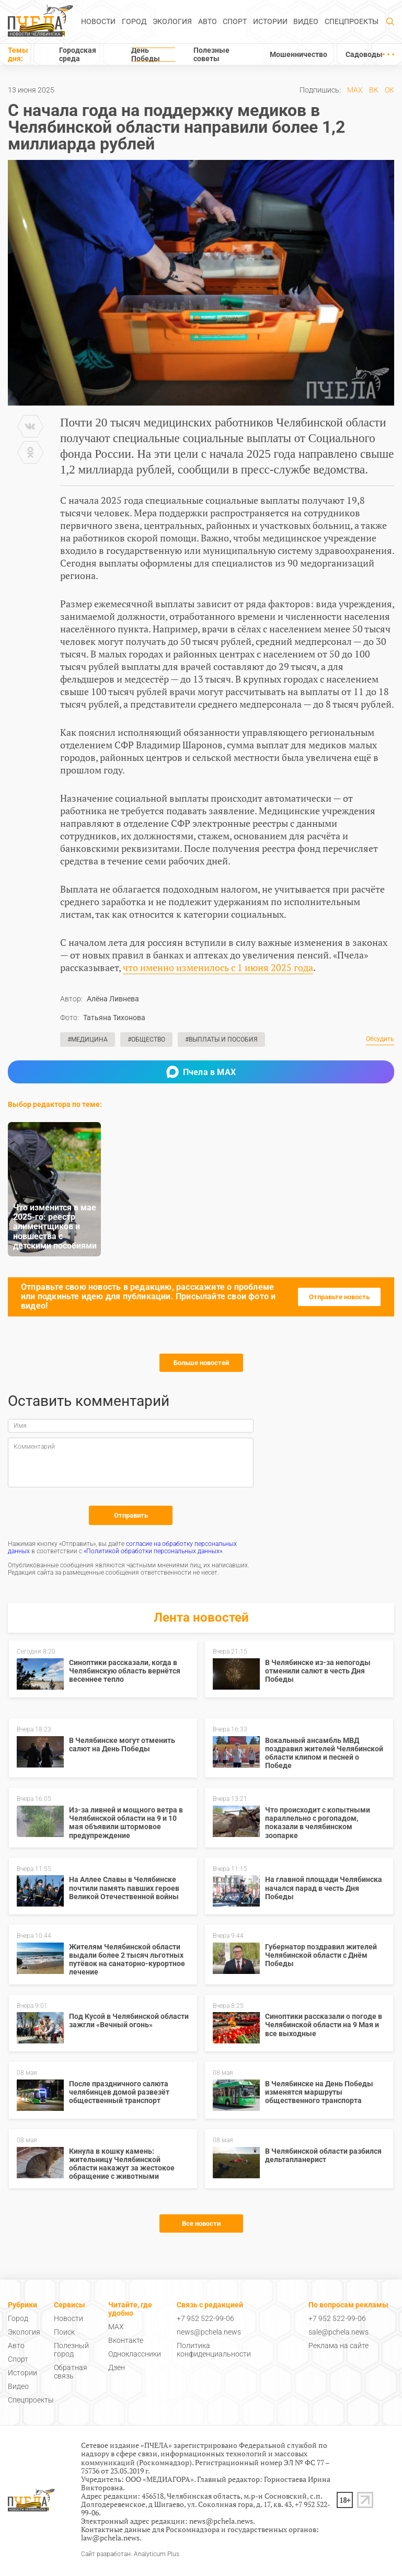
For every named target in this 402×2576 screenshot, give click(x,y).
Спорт (235, 21)
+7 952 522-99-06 (205, 2318)
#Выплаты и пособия (221, 1039)
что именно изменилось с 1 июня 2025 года (218, 967)
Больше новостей (201, 1363)
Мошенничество (298, 54)
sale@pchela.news (338, 2332)
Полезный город (71, 2349)
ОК (389, 90)
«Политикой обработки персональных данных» (153, 1551)
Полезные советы (211, 54)
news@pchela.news (209, 2332)
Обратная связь (70, 2371)
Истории (270, 21)
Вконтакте (125, 2340)
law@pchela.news (110, 2538)
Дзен (116, 2367)
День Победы (145, 54)
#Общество (146, 1039)
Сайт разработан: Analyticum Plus (130, 2554)
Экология (172, 21)
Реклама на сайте (338, 2345)
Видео (305, 21)
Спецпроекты (351, 21)
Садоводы (364, 54)
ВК (373, 90)
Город (134, 21)
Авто (207, 21)
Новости (98, 21)
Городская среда (77, 54)
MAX (355, 90)
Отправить (131, 1515)
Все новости (201, 2223)
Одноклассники (134, 2354)
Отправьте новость (339, 1297)
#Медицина (87, 1039)
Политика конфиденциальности (214, 2349)
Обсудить (380, 1039)
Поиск (64, 2332)
